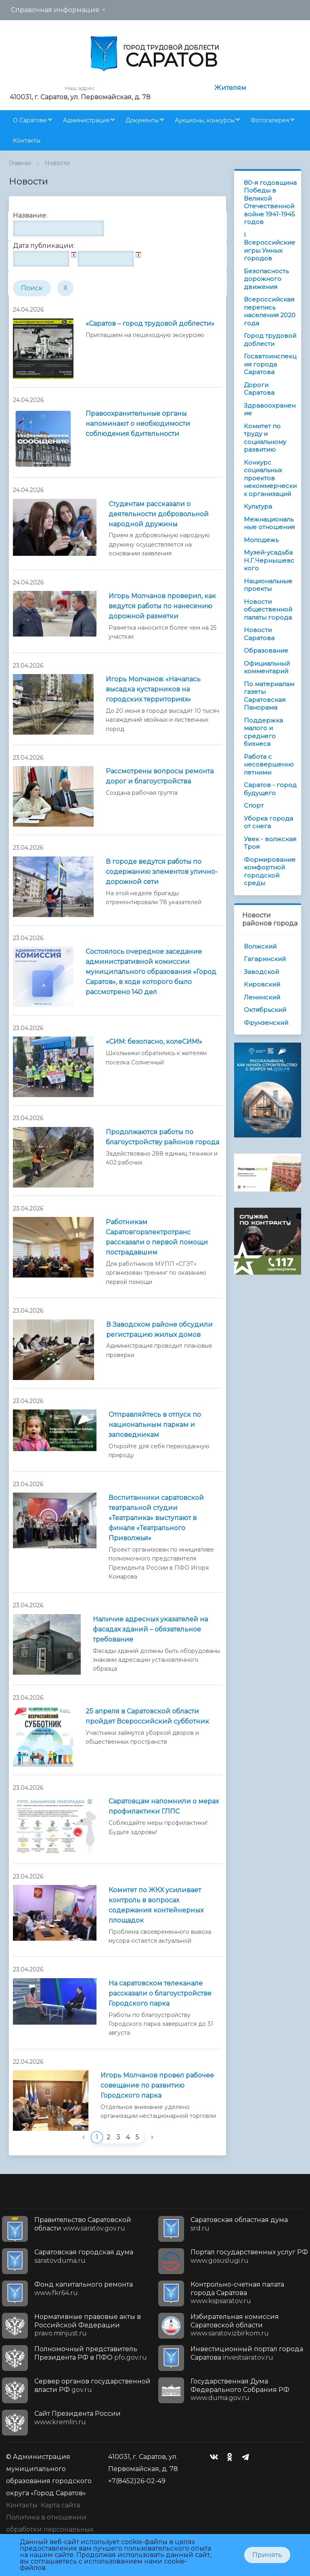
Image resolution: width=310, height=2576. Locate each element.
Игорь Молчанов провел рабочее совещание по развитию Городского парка (157, 2085)
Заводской (261, 972)
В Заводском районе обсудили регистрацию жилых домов (159, 1329)
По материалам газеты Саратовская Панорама (269, 696)
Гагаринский (265, 959)
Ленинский (262, 997)
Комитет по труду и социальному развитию (265, 438)
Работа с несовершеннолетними (269, 764)
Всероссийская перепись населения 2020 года (269, 311)
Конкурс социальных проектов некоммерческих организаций (270, 478)
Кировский (262, 984)
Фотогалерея (270, 120)
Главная (20, 163)
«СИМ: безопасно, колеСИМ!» (154, 1041)
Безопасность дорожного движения (266, 279)
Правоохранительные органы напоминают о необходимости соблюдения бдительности (138, 424)
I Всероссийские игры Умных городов (269, 246)
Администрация (86, 120)
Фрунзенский (266, 1022)
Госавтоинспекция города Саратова (270, 364)
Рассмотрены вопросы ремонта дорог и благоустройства (160, 776)
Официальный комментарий (267, 667)
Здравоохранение (269, 409)
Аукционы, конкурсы (205, 120)
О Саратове (30, 120)
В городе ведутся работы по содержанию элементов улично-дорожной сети (162, 872)
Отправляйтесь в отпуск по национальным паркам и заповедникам (155, 1425)
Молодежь (261, 540)
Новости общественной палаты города (268, 609)
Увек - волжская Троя (270, 843)
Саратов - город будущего (270, 789)
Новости (57, 163)
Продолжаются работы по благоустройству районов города (162, 1137)
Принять (267, 2555)
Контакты (26, 140)
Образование (266, 650)
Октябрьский (265, 1010)
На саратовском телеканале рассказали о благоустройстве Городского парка (160, 1993)
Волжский (260, 946)
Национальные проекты (268, 585)
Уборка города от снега (268, 822)
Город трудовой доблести (270, 340)
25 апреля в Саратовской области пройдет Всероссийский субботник (147, 1716)
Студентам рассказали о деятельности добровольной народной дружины (159, 514)
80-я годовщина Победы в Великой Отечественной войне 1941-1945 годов (270, 202)
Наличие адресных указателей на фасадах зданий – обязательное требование (150, 1629)
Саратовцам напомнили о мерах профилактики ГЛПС (164, 1806)
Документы (142, 120)
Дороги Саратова (259, 389)
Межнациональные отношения (269, 523)
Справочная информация (55, 10)
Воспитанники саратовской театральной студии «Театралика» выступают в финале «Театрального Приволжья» (156, 1518)
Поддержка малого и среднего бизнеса (263, 732)
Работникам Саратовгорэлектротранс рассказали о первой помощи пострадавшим (157, 1237)
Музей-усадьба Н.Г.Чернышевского (269, 560)
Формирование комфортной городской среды (269, 871)
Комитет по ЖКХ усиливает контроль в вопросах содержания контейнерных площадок (156, 1905)
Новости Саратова (259, 634)
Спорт (254, 805)
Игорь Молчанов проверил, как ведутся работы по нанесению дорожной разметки (162, 606)
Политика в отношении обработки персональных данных (49, 2529)
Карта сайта (60, 2505)
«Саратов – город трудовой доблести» (150, 323)
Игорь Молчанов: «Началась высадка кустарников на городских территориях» (153, 689)
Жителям (230, 88)
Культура (258, 506)
